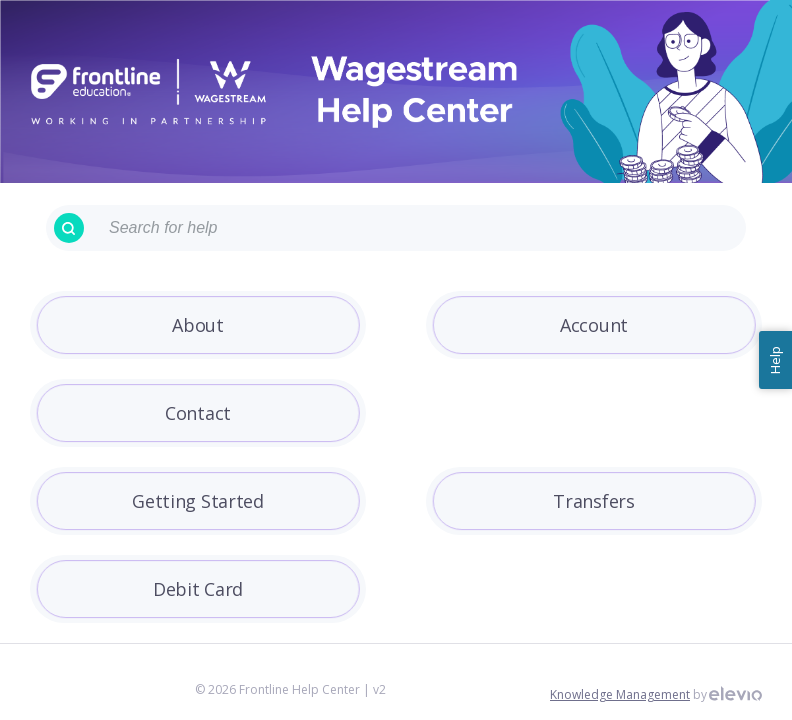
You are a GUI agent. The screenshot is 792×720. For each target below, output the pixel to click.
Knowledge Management (620, 694)
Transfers (593, 501)
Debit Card (198, 589)
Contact (198, 413)
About (198, 325)
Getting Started (198, 501)
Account (594, 325)
